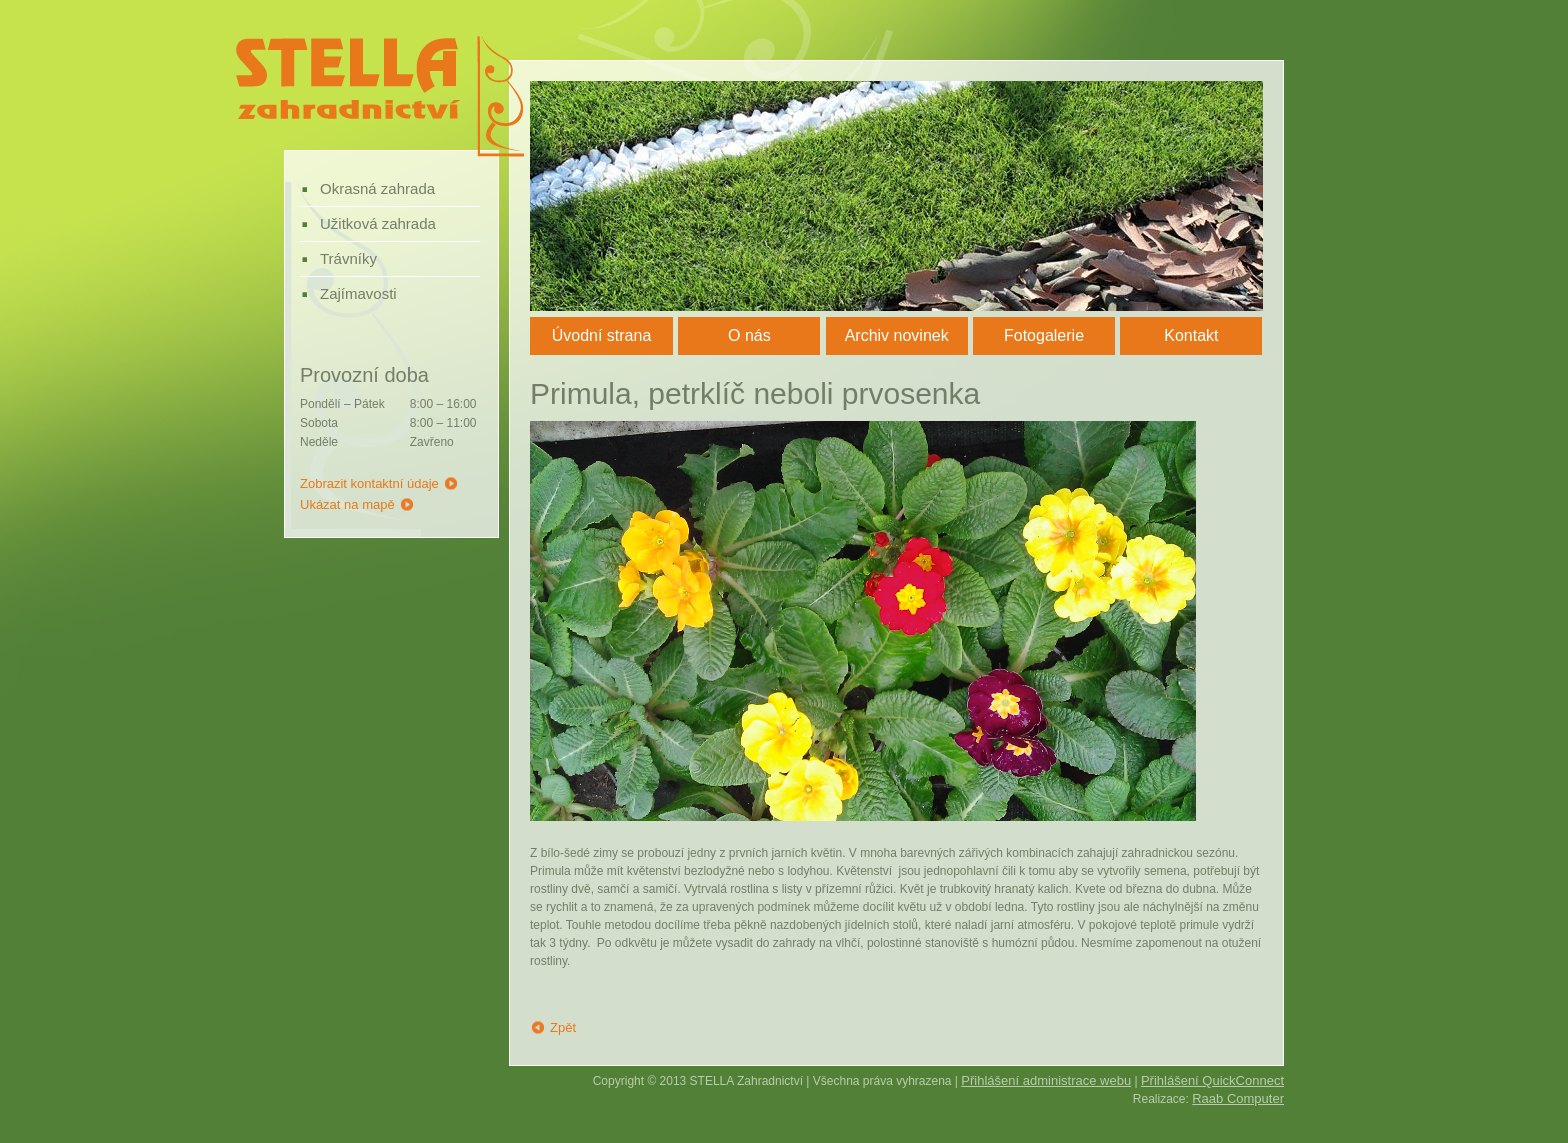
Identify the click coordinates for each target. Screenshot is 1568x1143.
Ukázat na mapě (347, 504)
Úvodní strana (602, 335)
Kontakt (1191, 335)
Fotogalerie (1044, 335)
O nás (749, 335)
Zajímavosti (358, 293)
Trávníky (348, 258)
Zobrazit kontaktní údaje (369, 483)
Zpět (563, 1027)
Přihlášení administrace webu (1046, 1080)
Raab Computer (1238, 1098)
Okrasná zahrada (377, 188)
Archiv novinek (897, 335)
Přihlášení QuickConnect (1212, 1080)
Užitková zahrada (378, 223)
